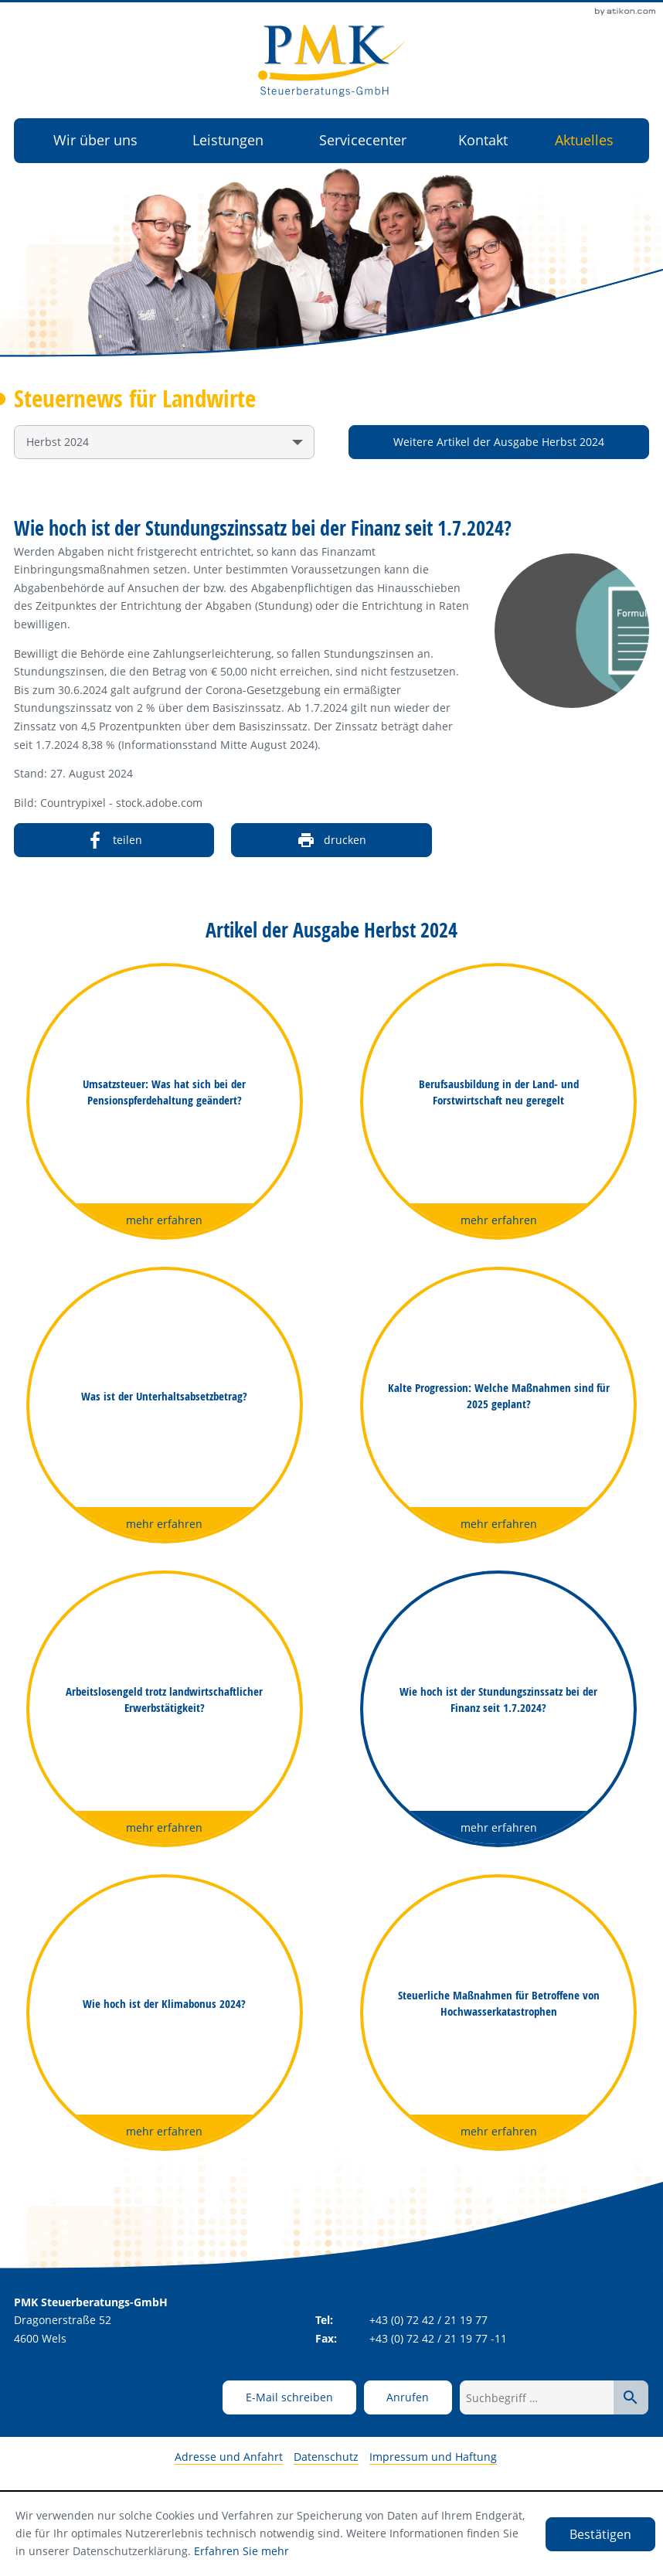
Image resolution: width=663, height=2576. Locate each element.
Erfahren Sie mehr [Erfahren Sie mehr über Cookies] (241, 2551)
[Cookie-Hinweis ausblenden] (600, 2534)
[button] (408, 2397)
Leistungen (228, 140)
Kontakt (483, 140)
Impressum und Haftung (433, 2456)
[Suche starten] (631, 2397)
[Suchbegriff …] (537, 2397)
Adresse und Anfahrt (229, 2456)
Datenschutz (326, 2456)
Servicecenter (362, 140)
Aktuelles (584, 140)
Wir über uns (95, 140)
